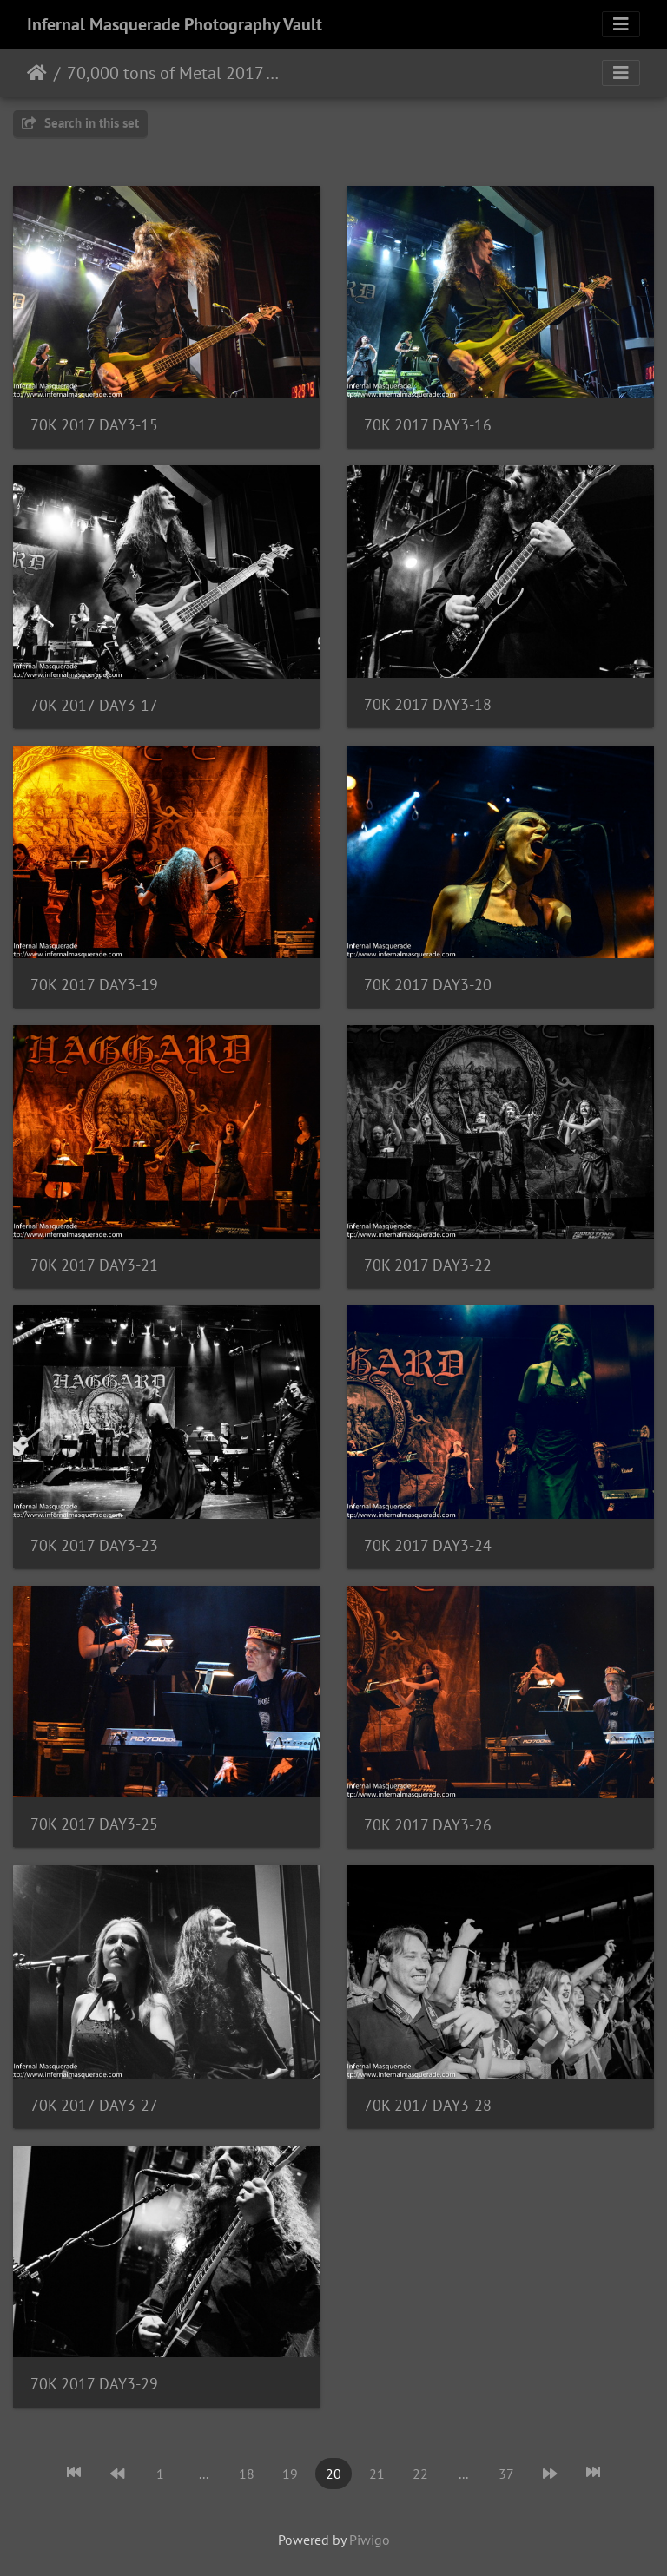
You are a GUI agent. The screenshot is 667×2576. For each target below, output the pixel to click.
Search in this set (80, 123)
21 (377, 2473)
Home (37, 73)
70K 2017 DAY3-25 (94, 1824)
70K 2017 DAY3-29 (94, 2384)
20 (333, 2473)
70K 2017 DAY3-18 (428, 704)
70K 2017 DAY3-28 (428, 2105)
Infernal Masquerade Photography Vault (174, 24)
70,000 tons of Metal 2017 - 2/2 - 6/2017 (174, 73)
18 (246, 2473)
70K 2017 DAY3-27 (94, 2105)
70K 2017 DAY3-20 (428, 985)
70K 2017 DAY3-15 (94, 425)
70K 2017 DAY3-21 (94, 1265)
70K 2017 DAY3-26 (428, 1825)
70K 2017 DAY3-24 (428, 1545)
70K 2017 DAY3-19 (94, 985)
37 (506, 2473)
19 (290, 2473)
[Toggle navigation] (621, 24)
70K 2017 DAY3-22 (428, 1265)
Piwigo (369, 2539)
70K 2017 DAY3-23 (94, 1545)
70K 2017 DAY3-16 (428, 425)
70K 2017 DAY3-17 (94, 705)
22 (420, 2473)
